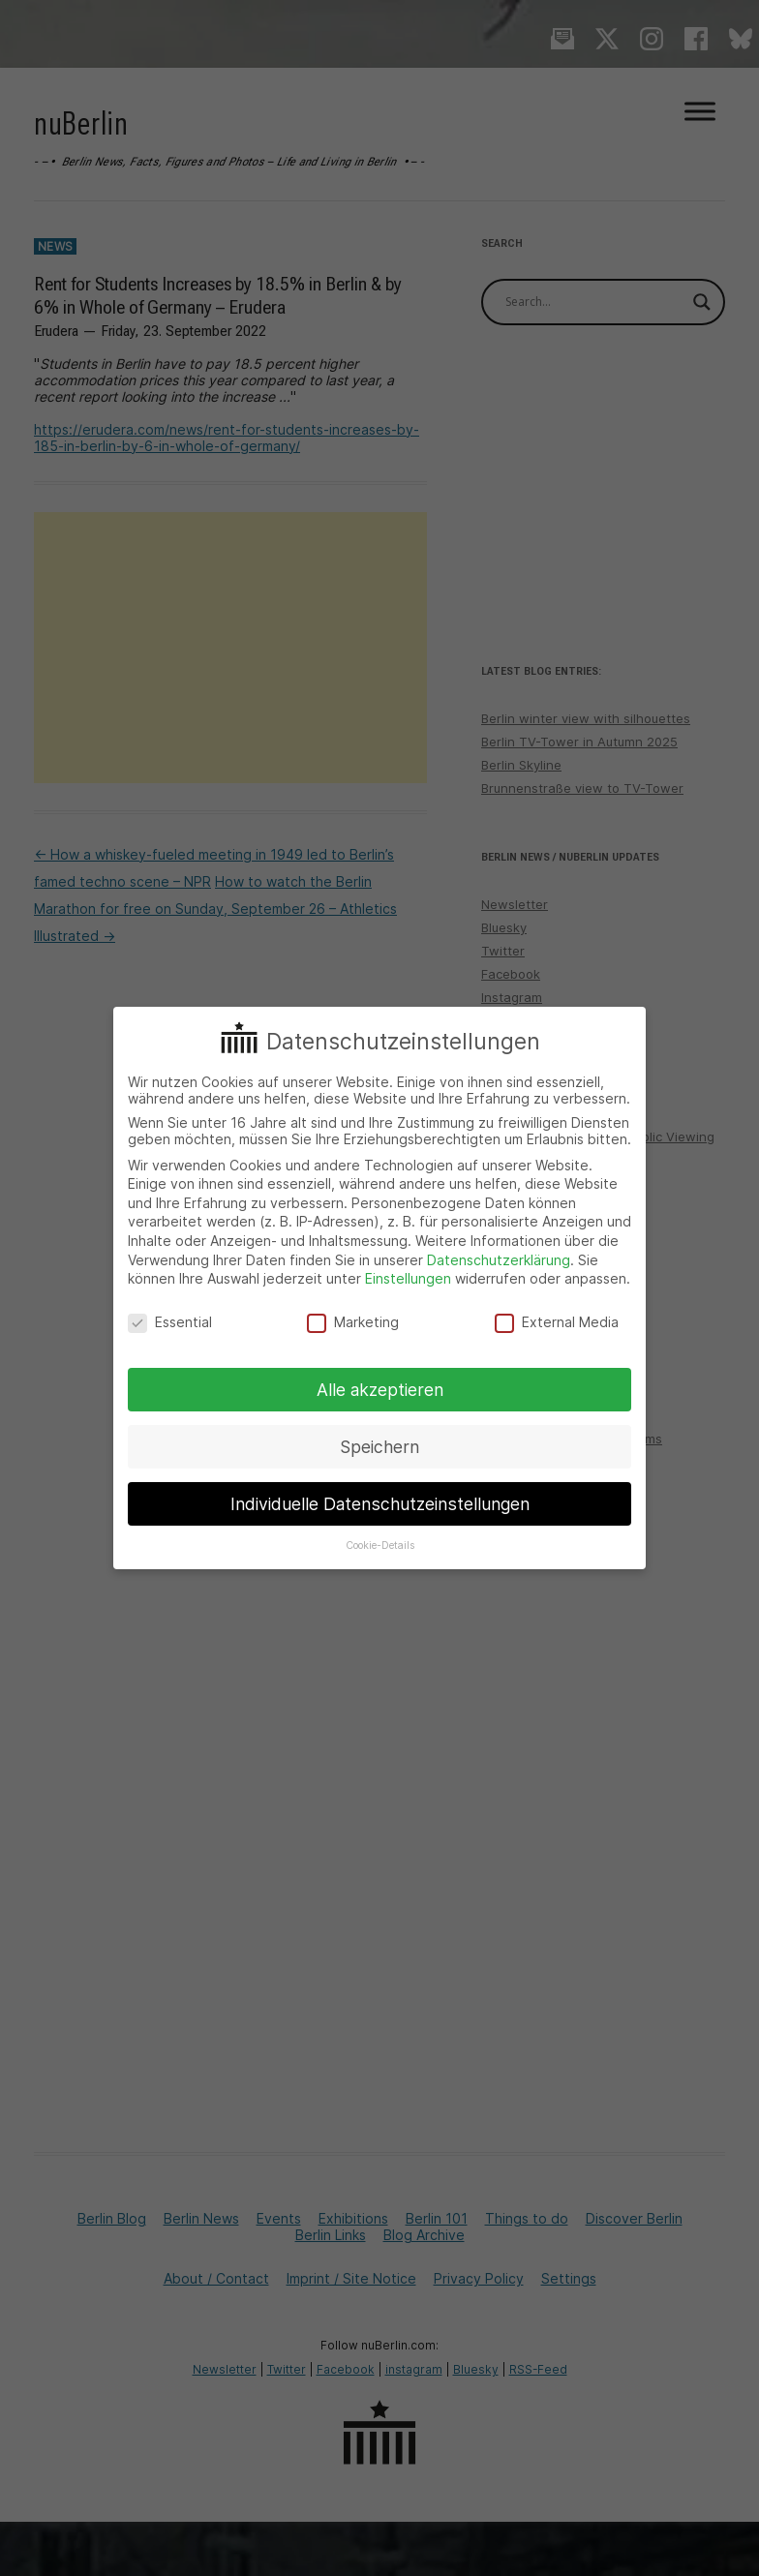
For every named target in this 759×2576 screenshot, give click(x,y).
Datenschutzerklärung (498, 1260)
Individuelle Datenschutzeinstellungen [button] (380, 1504)
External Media (557, 1322)
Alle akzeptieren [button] (380, 1389)
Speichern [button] (379, 1447)
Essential (170, 1322)
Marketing (353, 1322)
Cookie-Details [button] (380, 1545)
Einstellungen (408, 1278)
